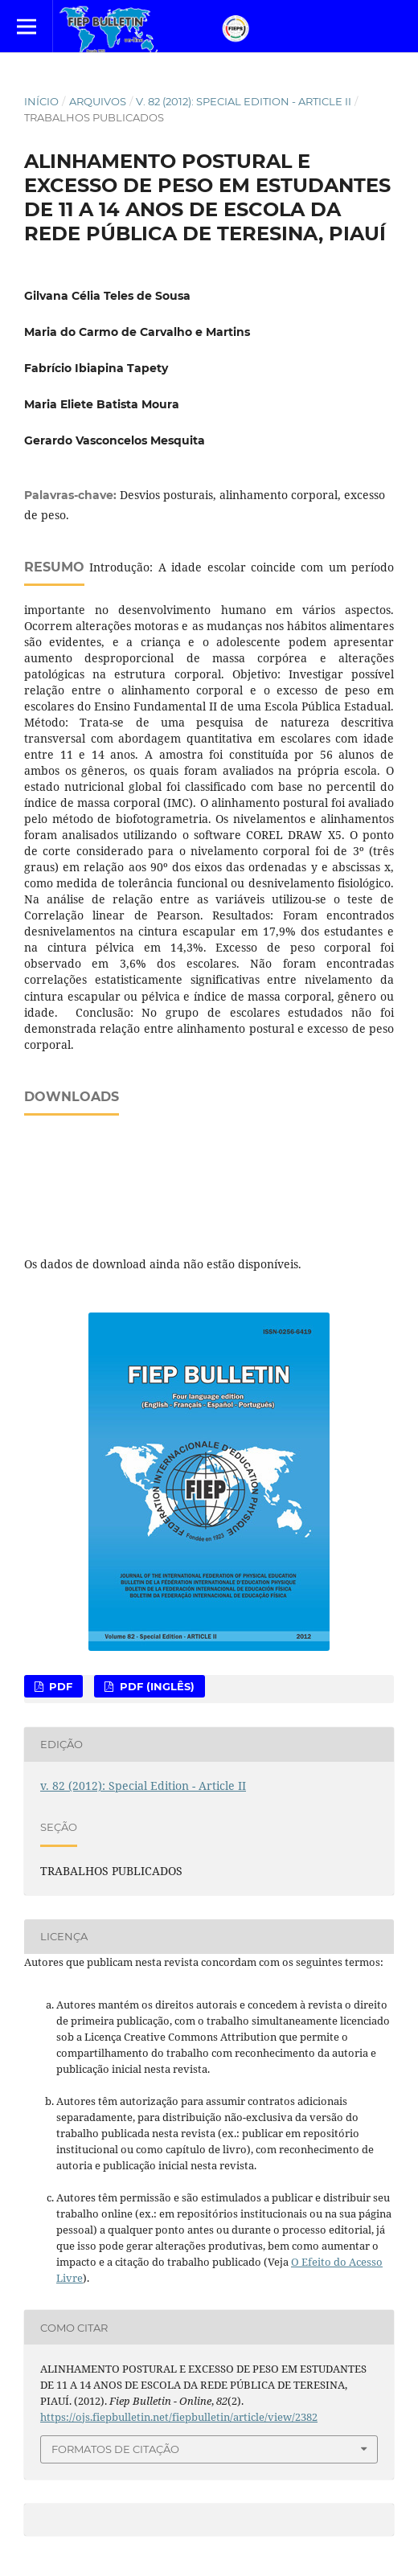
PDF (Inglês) (156, 1686)
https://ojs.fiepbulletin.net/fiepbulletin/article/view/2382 (179, 2417)
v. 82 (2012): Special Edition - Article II (243, 101)
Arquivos (97, 101)
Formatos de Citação (115, 2449)
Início (41, 101)
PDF (59, 1686)
